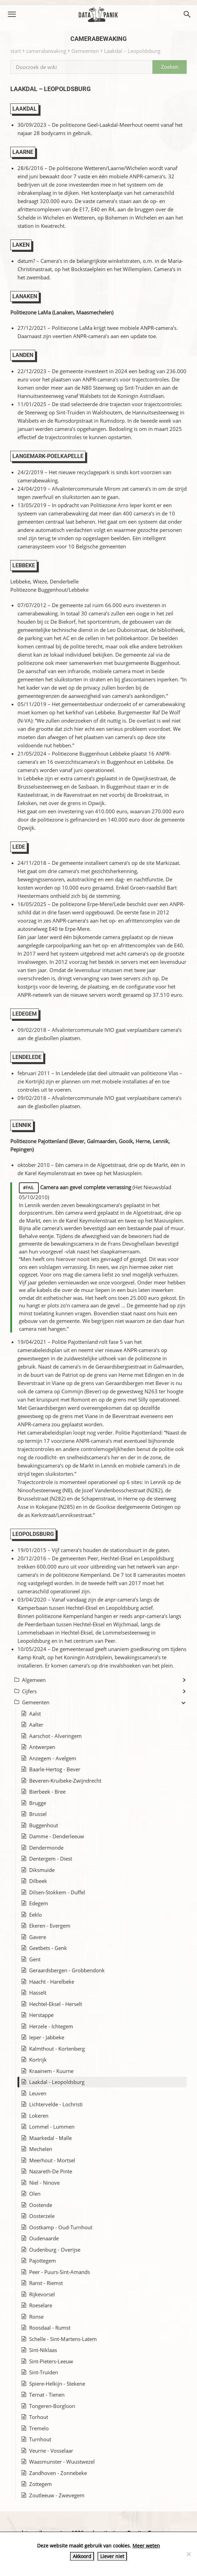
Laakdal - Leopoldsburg (56, 2081)
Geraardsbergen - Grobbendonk (67, 1970)
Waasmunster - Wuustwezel (62, 2461)
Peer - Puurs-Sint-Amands (59, 2271)
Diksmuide (42, 1869)
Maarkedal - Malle (50, 2137)
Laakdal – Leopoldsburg (132, 50)
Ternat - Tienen (47, 2394)
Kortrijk (38, 2059)
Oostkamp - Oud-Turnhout (60, 2227)
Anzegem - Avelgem (52, 1758)
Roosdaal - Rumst (49, 2327)
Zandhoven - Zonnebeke (58, 2472)
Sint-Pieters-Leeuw (51, 2361)
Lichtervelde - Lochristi (56, 2104)
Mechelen (40, 2148)
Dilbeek (38, 1880)
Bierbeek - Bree (47, 1791)
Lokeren (38, 2115)
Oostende (40, 2204)
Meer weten (146, 2545)
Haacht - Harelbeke (51, 1981)
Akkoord (82, 2556)
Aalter (36, 1724)
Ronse (36, 2316)
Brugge (37, 1802)
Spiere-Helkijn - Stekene (57, 2383)
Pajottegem (42, 2260)
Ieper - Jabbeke (46, 2037)
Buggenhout (43, 1825)
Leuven (37, 2093)
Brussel (38, 1813)
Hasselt (37, 1992)
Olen (34, 2193)
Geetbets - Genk (48, 1947)
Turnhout (40, 2439)
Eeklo (35, 1914)
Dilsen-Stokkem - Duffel (57, 1892)
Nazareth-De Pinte (50, 2171)
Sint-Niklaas (43, 2349)
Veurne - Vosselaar (51, 2450)
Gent (34, 1959)
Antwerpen (42, 1746)
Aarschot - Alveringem (55, 1735)
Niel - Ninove (44, 2182)
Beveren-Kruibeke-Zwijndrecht (65, 1780)
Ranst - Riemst (46, 2282)
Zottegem (40, 2483)
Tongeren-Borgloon (52, 2405)
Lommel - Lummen (51, 2126)
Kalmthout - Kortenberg (57, 2048)
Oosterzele (42, 2215)
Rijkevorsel (42, 2294)
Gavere (37, 1936)
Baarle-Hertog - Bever (54, 1769)
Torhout (38, 2416)
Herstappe (41, 2014)
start (15, 50)
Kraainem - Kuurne (51, 2070)
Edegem (38, 1903)
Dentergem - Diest (50, 1858)
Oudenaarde (44, 2238)
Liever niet (112, 2556)
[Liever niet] (188, 2554)
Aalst (35, 1713)
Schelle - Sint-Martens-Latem (63, 2338)
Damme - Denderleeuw (56, 1836)
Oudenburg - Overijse (54, 2249)
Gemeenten (85, 50)
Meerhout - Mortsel (52, 2160)
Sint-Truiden (43, 2372)
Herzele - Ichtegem (51, 2026)
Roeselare (40, 2305)
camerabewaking (46, 50)
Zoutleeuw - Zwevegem (56, 2495)
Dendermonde (46, 1847)
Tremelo (39, 2428)
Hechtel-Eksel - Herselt (55, 2003)
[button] (12, 14)
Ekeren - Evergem (49, 1925)
